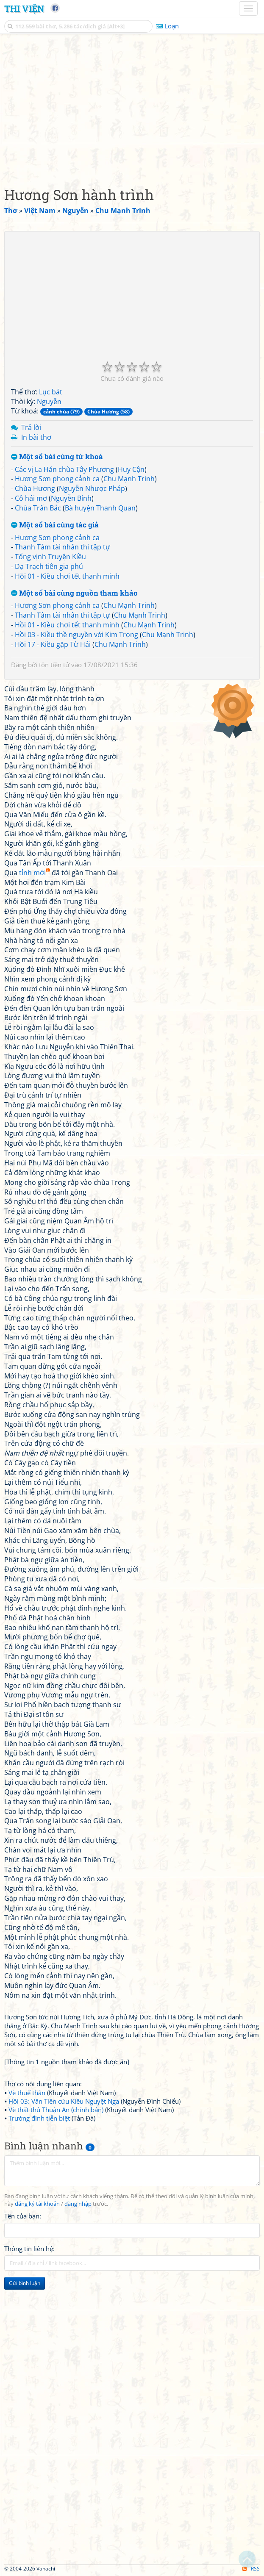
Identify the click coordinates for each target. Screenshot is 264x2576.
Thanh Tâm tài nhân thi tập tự (62, 547)
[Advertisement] (132, 108)
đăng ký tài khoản (37, 2203)
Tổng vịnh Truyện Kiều (50, 556)
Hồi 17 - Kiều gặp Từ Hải (53, 644)
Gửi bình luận (24, 2283)
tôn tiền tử (54, 664)
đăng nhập (78, 2203)
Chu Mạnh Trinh (129, 478)
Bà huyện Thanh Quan (100, 508)
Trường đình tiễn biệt (39, 2118)
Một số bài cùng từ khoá (57, 457)
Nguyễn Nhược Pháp (92, 488)
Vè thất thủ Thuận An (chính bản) (55, 2109)
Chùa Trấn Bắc (38, 508)
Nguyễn (49, 401)
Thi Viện (24, 8)
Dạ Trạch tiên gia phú (49, 566)
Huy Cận (131, 469)
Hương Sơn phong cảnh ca (57, 478)
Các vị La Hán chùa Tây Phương (64, 469)
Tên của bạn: (22, 2216)
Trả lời (31, 427)
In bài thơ (36, 437)
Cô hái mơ (31, 498)
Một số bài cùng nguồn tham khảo (74, 593)
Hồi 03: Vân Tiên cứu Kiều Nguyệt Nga (63, 2101)
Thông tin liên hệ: (29, 2248)
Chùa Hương (35, 488)
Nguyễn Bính (71, 498)
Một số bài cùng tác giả (55, 525)
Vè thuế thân (26, 2092)
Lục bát (50, 392)
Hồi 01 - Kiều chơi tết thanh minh (67, 576)
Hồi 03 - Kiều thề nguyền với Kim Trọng (76, 634)
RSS (251, 2568)
